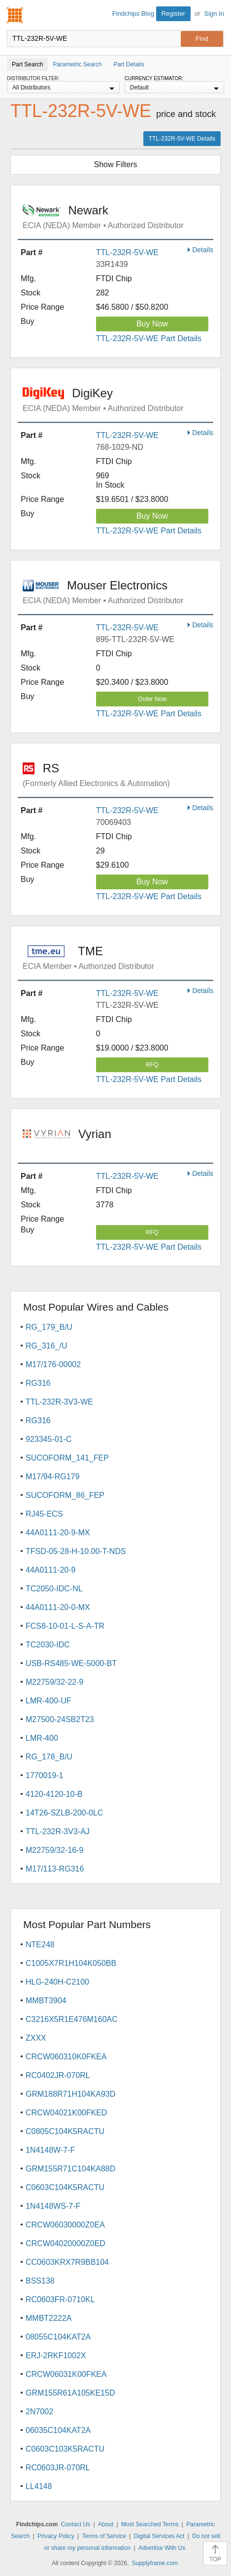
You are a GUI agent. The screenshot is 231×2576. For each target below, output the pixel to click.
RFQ (152, 1064)
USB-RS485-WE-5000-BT (71, 1663)
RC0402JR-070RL (58, 2075)
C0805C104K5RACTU (65, 2131)
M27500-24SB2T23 (60, 1719)
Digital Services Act (159, 2536)
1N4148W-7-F (50, 2150)
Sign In (214, 13)
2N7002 (39, 2411)
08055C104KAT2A (58, 2337)
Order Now (152, 699)
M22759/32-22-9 (54, 1682)
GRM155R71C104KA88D (70, 2169)
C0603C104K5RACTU (65, 2187)
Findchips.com (15, 15)
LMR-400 (42, 1738)
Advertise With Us (161, 2548)
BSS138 (40, 2281)
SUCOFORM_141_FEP (67, 1458)
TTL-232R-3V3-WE (59, 1402)
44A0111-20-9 (50, 1570)
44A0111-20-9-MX (58, 1532)
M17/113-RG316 (55, 1869)
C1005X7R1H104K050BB (71, 1963)
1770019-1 (45, 1775)
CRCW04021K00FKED (66, 2112)
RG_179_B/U (49, 1327)
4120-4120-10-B (54, 1794)
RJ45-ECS (44, 1514)
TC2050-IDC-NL (54, 1588)
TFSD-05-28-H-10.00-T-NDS (76, 1551)
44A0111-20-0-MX (58, 1607)
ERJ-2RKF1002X (56, 2355)
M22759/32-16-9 (54, 1850)
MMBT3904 (46, 2000)
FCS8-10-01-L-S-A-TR (65, 1626)
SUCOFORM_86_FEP (65, 1495)
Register (173, 13)
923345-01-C (48, 1439)
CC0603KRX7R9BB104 (67, 2262)
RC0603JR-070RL (58, 2467)
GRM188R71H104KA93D (70, 2094)
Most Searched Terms (150, 2524)
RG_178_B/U (49, 1757)
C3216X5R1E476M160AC (72, 2019)
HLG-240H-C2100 (57, 1982)
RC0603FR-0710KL (60, 2299)
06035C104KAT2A (58, 2430)
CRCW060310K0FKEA (66, 2056)
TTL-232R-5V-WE (127, 252)
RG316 (38, 1383)
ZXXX (36, 2038)
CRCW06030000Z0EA (65, 2225)
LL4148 (39, 2486)
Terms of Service (104, 2536)
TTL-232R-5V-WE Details (182, 138)
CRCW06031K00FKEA (66, 2374)
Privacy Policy (55, 2536)
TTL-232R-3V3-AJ (58, 1831)
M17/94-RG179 (52, 1476)
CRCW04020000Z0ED (65, 2243)
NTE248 (40, 1944)
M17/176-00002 (53, 1364)
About (105, 2524)
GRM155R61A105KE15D (70, 2393)
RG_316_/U (46, 1346)
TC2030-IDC (48, 1644)
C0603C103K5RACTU (65, 2449)
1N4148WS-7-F (53, 2206)
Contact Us (75, 2524)
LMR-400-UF (48, 1701)
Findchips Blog (133, 13)
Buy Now (152, 324)
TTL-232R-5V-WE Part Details (148, 338)
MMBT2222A (48, 2318)
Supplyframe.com (155, 2563)
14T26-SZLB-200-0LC (64, 1813)
